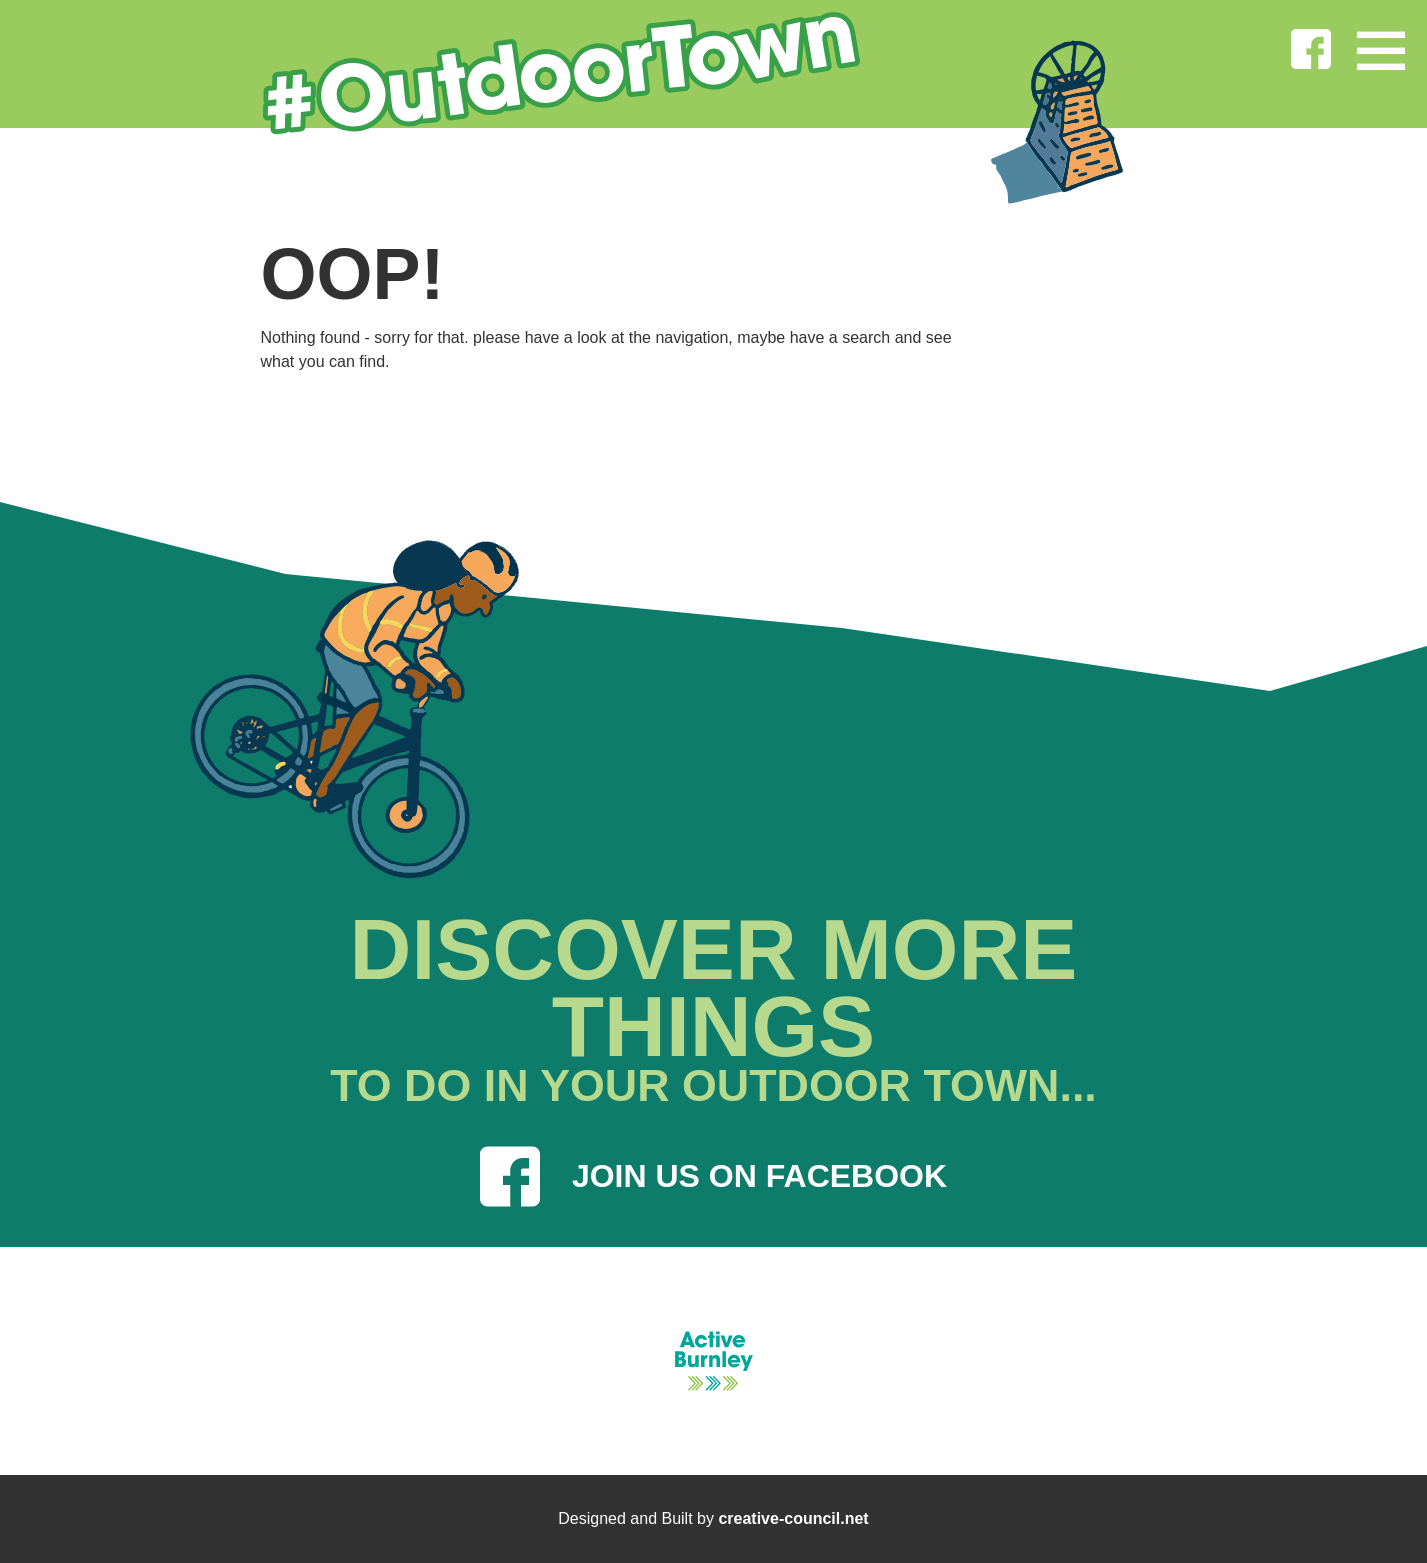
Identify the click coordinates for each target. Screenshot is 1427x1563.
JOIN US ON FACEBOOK (713, 1176)
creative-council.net (793, 1518)
